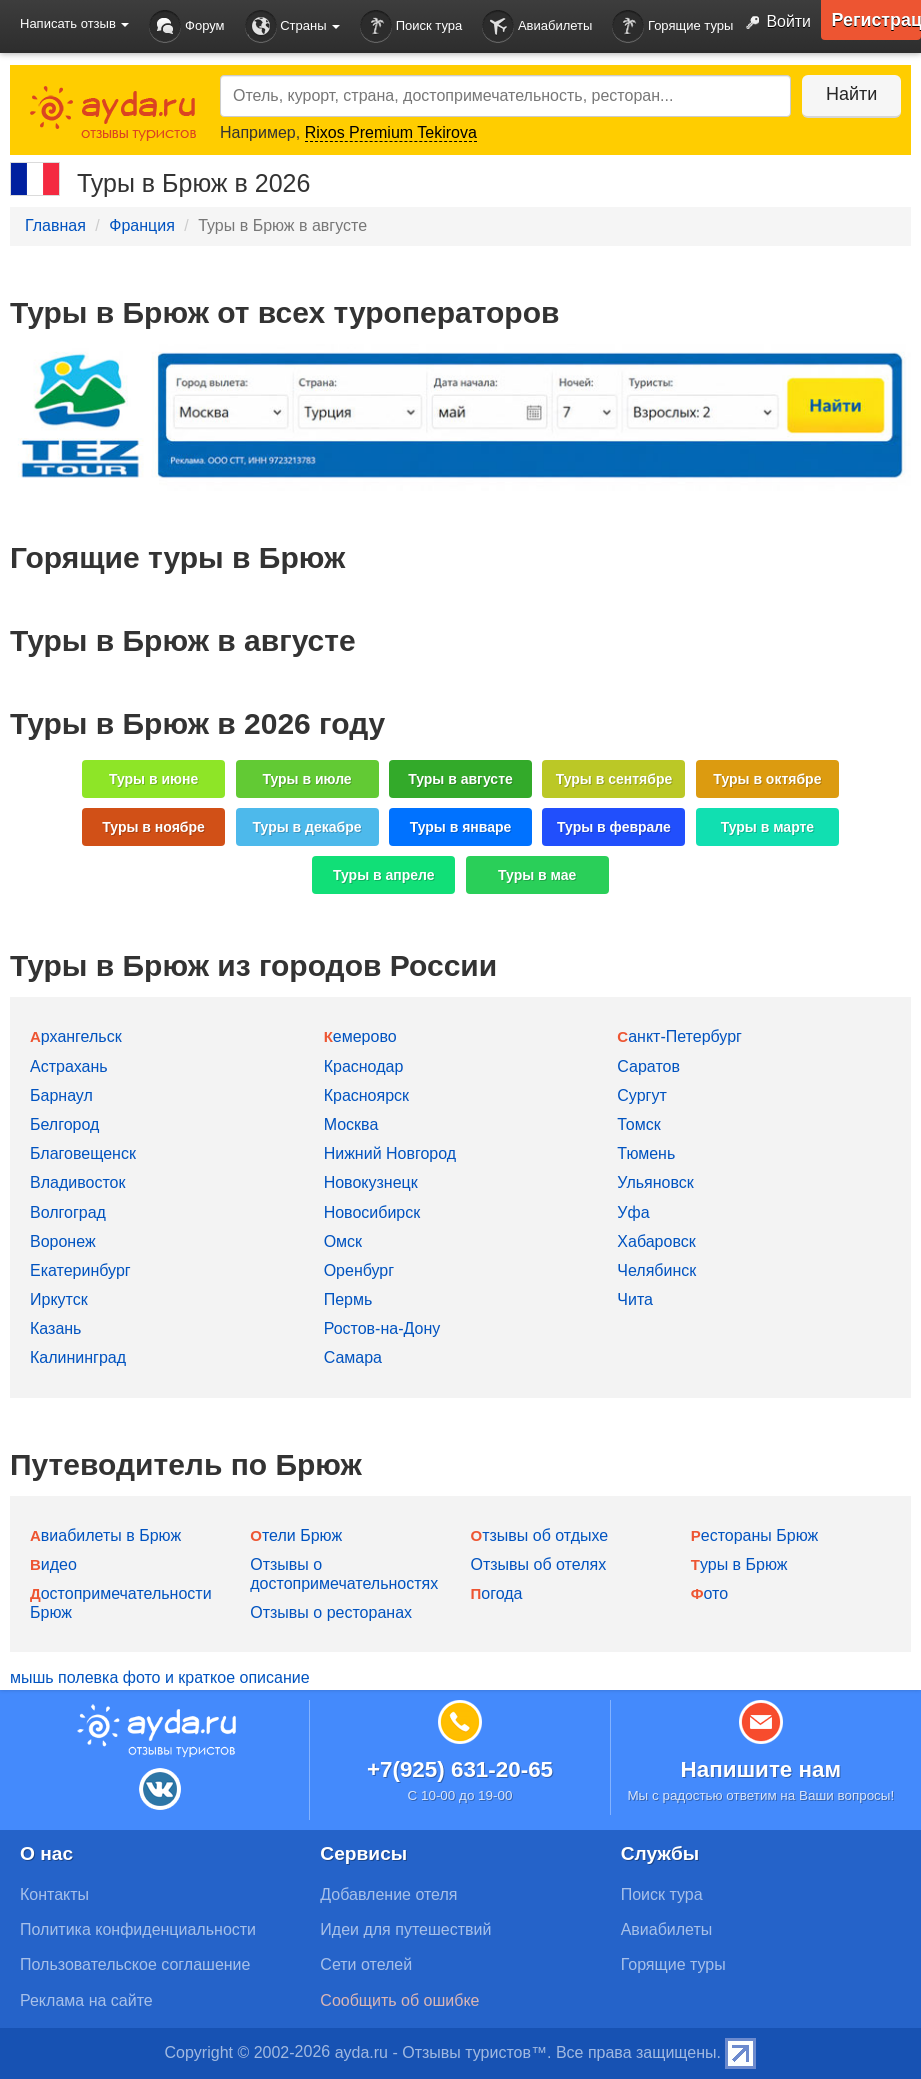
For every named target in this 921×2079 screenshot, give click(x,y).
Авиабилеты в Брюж (105, 1535)
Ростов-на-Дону (382, 1328)
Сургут (641, 1095)
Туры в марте (767, 827)
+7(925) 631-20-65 (460, 1769)
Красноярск (366, 1095)
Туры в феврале (614, 827)
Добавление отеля (388, 1894)
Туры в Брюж (739, 1564)
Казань (55, 1328)
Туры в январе (461, 827)
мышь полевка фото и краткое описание (160, 1677)
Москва (351, 1124)
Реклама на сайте (86, 2000)
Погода (497, 1593)
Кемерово (360, 1036)
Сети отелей (366, 1964)
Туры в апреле (384, 875)
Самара (353, 1357)
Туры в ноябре (153, 827)
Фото (709, 1593)
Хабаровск (656, 1241)
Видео (53, 1564)
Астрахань (69, 1066)
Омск (343, 1241)
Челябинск (656, 1270)
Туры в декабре (307, 827)
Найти (850, 94)
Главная (55, 225)
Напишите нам (761, 1769)
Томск (638, 1124)
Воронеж (63, 1241)
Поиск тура (411, 26)
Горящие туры (672, 26)
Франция (142, 225)
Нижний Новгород (390, 1153)
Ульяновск (655, 1182)
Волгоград (68, 1212)
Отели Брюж (296, 1535)
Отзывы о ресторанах (331, 1612)
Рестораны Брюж (754, 1535)
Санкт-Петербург (679, 1036)
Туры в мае (537, 875)
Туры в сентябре (614, 779)
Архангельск (76, 1036)
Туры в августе (460, 779)
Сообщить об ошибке (399, 2000)
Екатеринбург (80, 1270)
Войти (774, 23)
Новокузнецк (371, 1182)
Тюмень (646, 1153)
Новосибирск (372, 1212)
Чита (635, 1299)
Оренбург (359, 1270)
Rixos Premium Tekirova (391, 132)
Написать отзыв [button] (74, 23)
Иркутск (59, 1299)
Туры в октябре (767, 779)
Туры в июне (153, 779)
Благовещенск (83, 1153)
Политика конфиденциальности (138, 1929)
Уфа (633, 1212)
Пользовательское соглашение (135, 1964)
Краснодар (364, 1066)
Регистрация (876, 20)
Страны (293, 26)
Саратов (648, 1066)
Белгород (64, 1124)
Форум (186, 26)
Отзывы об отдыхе (540, 1535)
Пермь (348, 1299)
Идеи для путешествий (405, 1929)
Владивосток (77, 1182)
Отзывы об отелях (539, 1564)
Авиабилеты (537, 26)
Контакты (54, 1894)
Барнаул (61, 1095)
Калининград (78, 1357)
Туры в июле (306, 779)
